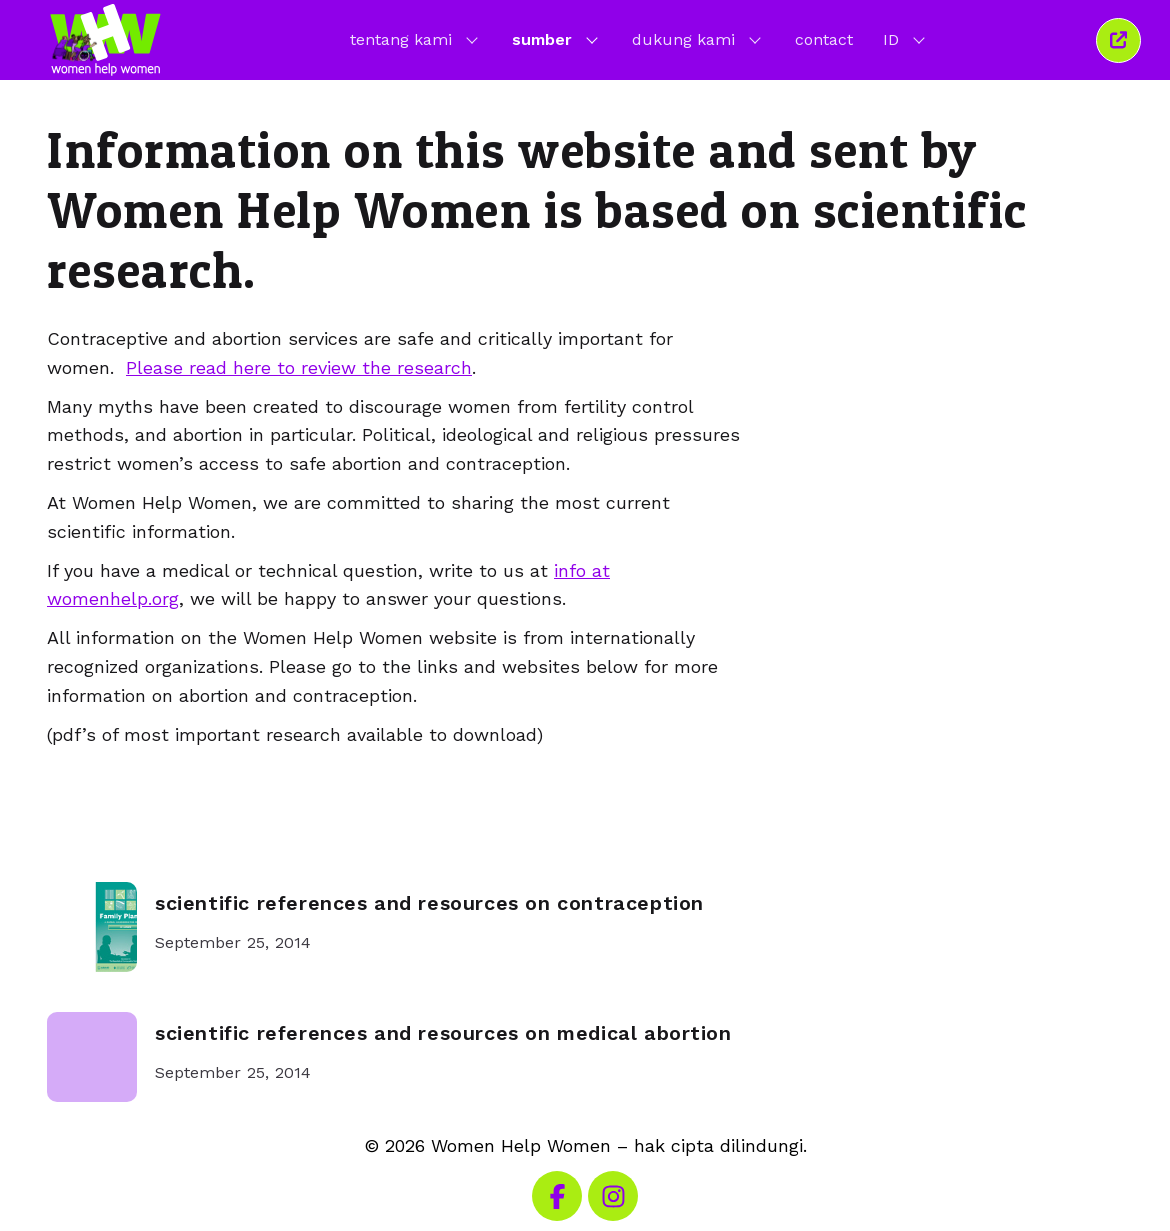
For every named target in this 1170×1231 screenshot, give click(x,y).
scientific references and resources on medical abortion (443, 1033)
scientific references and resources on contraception (429, 903)
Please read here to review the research (299, 367)
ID (906, 39)
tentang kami (416, 39)
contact (824, 39)
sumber (557, 39)
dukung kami (698, 39)
